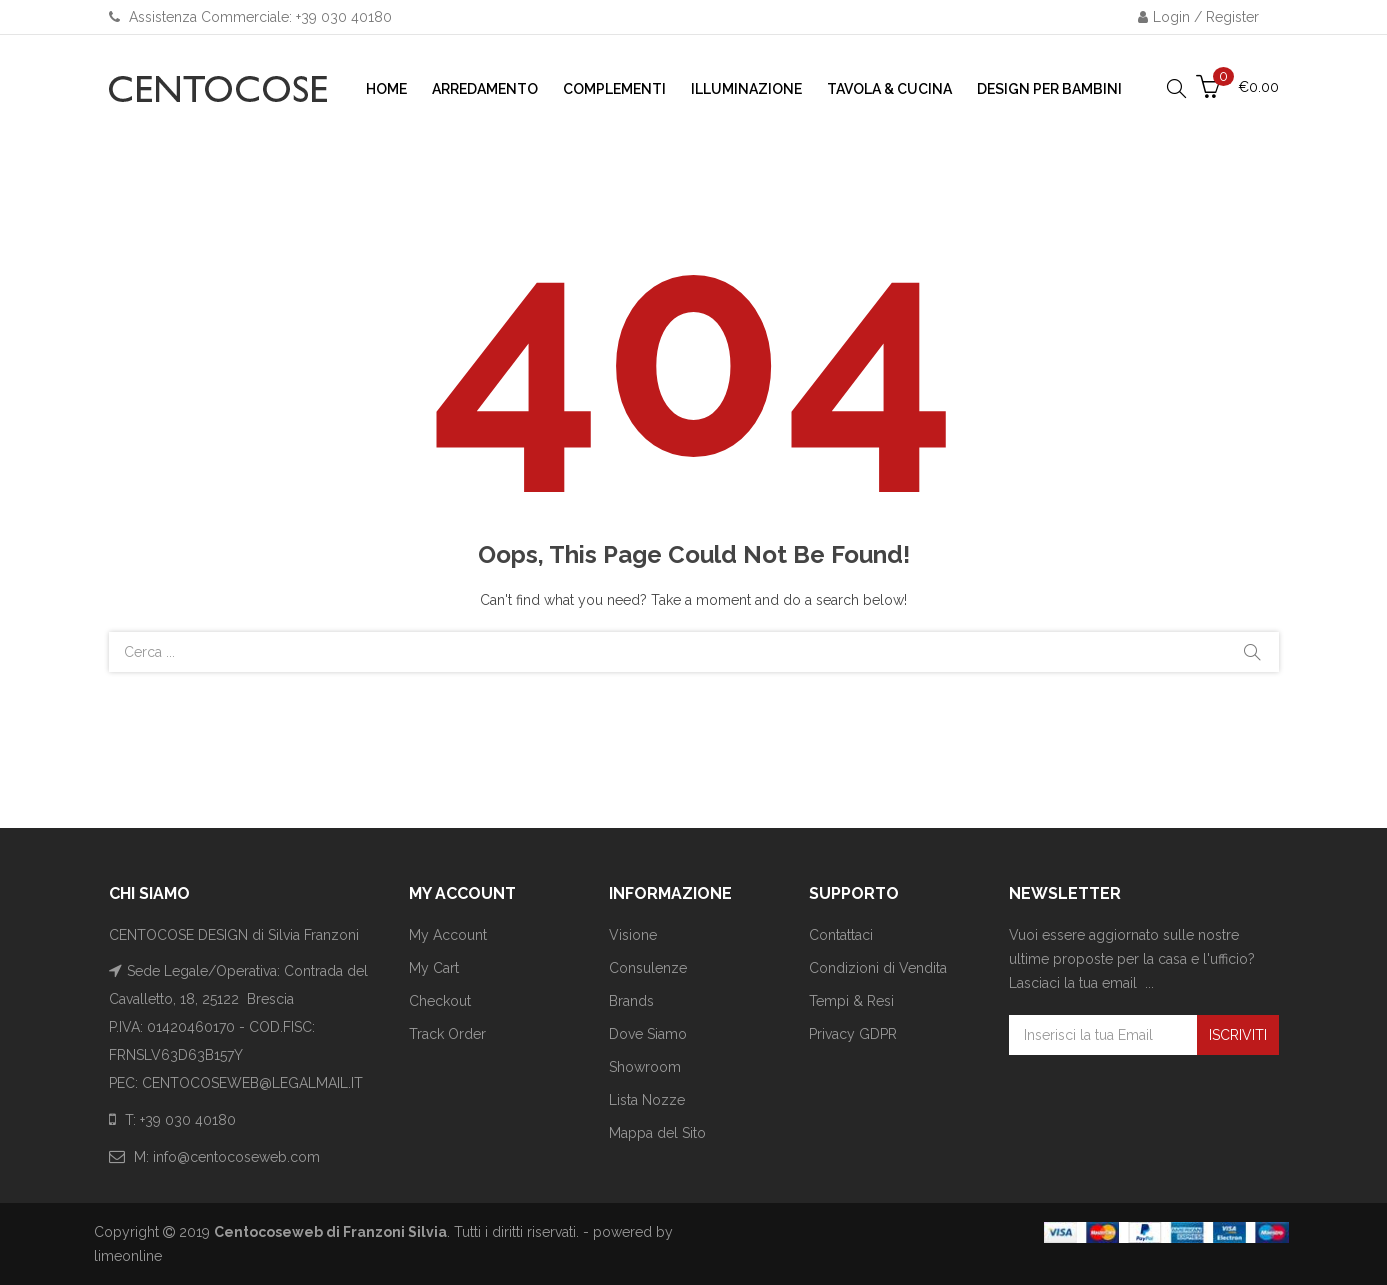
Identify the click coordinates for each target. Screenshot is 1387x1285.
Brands (631, 1001)
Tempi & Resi (851, 1001)
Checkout (440, 1001)
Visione (633, 935)
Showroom (645, 1067)
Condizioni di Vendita (878, 968)
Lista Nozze (647, 1100)
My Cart (434, 968)
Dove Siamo (648, 1034)
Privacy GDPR (853, 1034)
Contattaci (841, 935)
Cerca (1252, 652)
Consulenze (648, 968)
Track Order (447, 1034)
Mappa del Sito (657, 1133)
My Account (448, 935)
